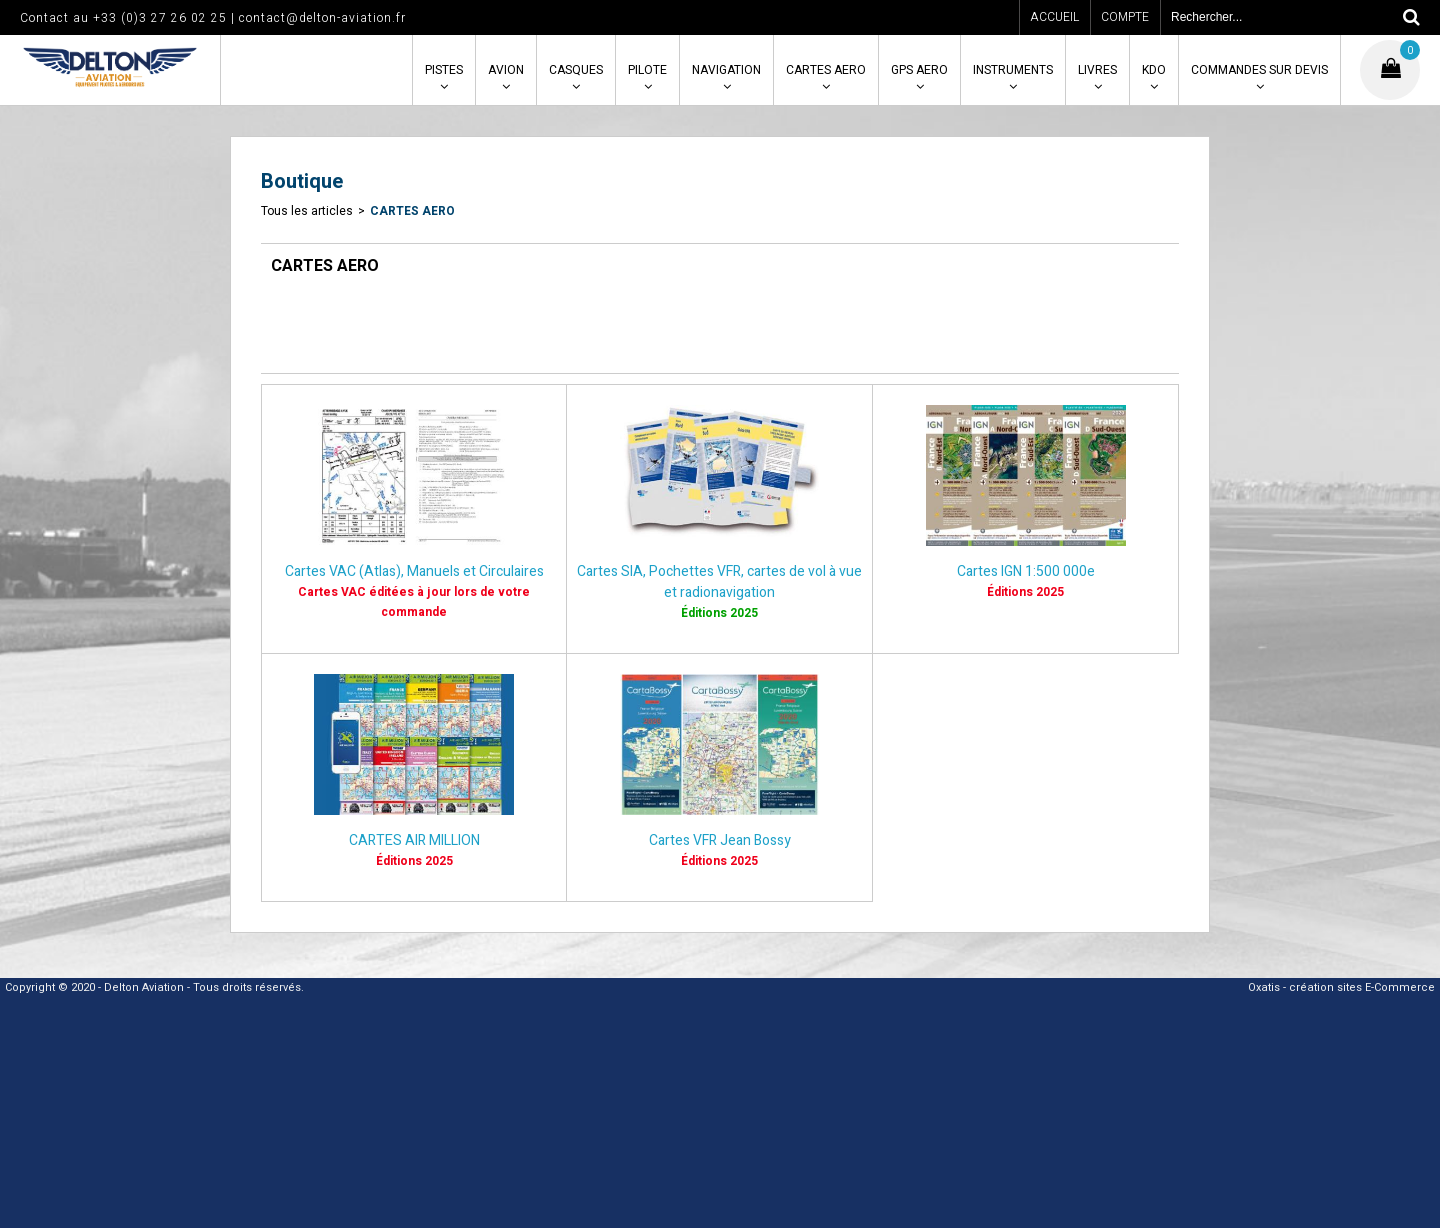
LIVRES (1097, 70)
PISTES (444, 70)
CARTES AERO (826, 70)
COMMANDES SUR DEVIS (1259, 70)
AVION (506, 70)
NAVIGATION (726, 70)
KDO (1154, 70)
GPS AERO (919, 70)
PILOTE (647, 70)
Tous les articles (307, 211)
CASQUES (576, 70)
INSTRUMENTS (1013, 70)
